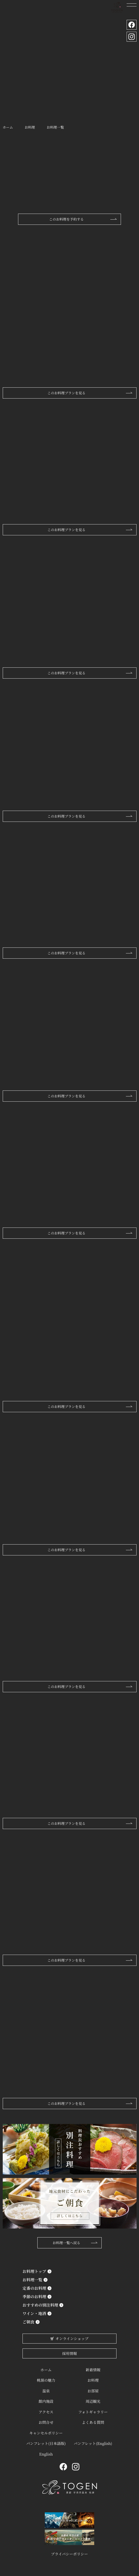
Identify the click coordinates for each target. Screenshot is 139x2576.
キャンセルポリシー (46, 2432)
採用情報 (69, 2353)
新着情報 (93, 2369)
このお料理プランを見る (66, 392)
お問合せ (46, 2422)
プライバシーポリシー (69, 2553)
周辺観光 (93, 2401)
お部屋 (92, 2390)
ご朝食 (28, 2322)
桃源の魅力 (46, 2380)
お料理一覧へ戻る (66, 2242)
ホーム (45, 2369)
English (46, 2454)
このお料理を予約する (66, 219)
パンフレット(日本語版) (46, 2443)
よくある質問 (93, 2422)
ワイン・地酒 (34, 2313)
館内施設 (46, 2401)
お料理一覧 (32, 2280)
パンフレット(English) (93, 2443)
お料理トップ (34, 2271)
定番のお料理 (34, 2288)
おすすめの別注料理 (40, 2305)
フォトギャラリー (93, 2411)
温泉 (46, 2390)
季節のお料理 (34, 2296)
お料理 (92, 2380)
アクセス (46, 2411)
